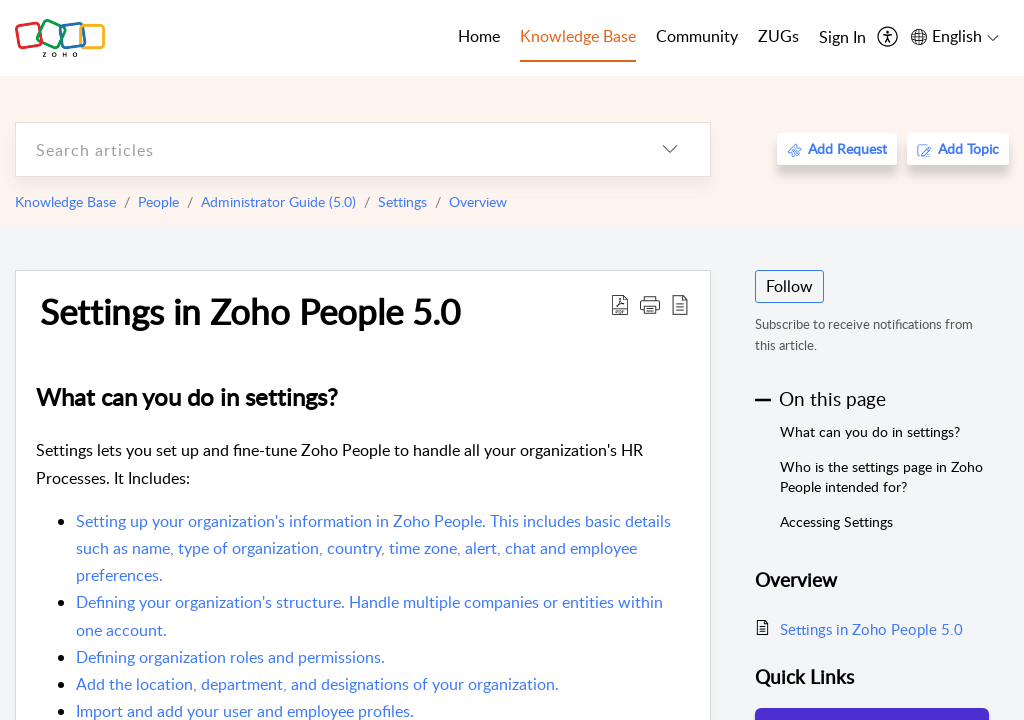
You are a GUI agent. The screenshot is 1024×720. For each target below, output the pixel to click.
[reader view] (680, 304)
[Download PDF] (620, 304)
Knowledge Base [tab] (578, 36)
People (158, 201)
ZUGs (778, 36)
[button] (650, 304)
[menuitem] (842, 38)
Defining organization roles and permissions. (230, 657)
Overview (478, 201)
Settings (402, 201)
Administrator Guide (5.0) (278, 201)
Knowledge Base (65, 201)
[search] (323, 149)
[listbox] (670, 149)
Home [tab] (479, 36)
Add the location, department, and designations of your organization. (317, 684)
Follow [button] (789, 286)
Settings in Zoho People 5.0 (250, 311)
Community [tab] (697, 36)
